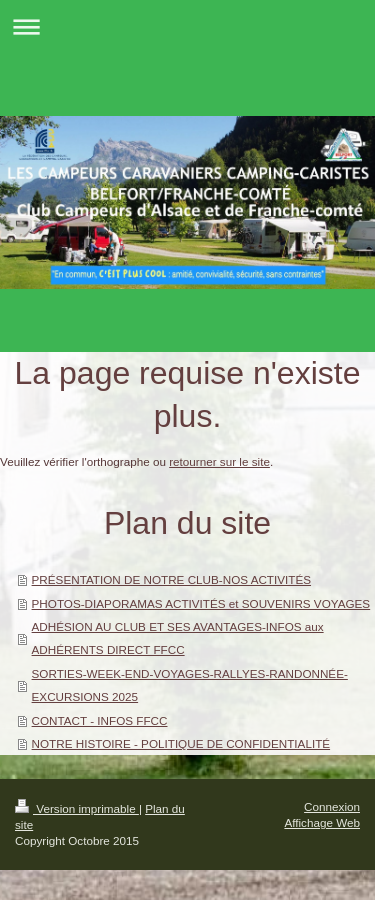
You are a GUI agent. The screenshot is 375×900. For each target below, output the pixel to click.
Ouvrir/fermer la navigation (187, 26)
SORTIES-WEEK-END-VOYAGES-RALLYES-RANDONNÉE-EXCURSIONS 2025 (190, 685)
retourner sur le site (219, 461)
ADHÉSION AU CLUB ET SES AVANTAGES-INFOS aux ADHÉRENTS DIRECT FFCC (178, 638)
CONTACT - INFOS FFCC (100, 720)
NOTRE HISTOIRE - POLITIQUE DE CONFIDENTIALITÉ (181, 743)
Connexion (332, 806)
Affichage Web (322, 822)
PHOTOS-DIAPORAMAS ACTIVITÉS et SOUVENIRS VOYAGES (201, 603)
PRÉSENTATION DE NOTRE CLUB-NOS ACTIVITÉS (171, 579)
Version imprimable (77, 808)
